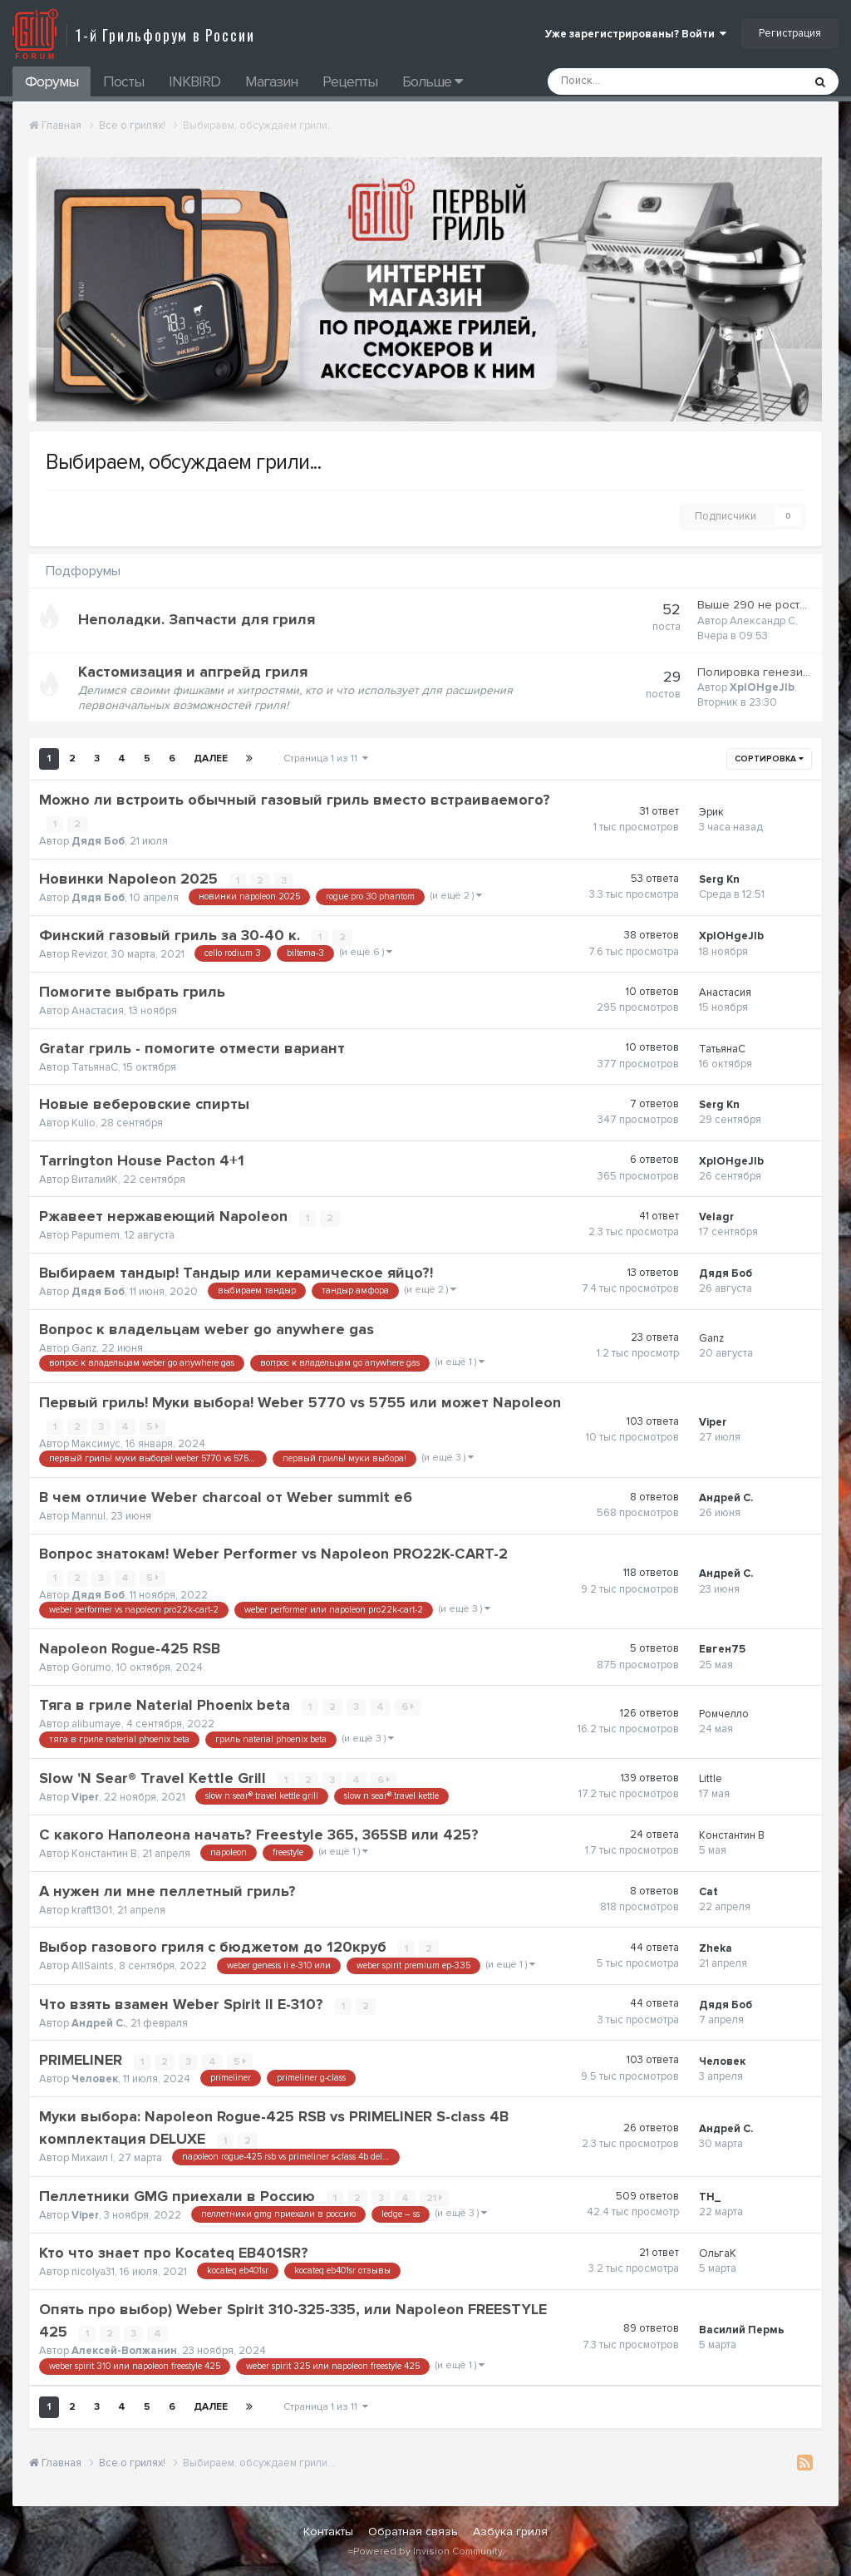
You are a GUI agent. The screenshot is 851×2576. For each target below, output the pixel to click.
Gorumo (91, 1667)
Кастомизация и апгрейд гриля (192, 671)
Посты (123, 81)
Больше (432, 81)
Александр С (762, 621)
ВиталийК (94, 1179)
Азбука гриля (510, 2531)
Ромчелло (724, 1714)
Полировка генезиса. (757, 672)
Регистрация (790, 33)
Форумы (51, 81)
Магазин (271, 81)
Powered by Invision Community (428, 2551)
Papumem (95, 1235)
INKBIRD (194, 81)
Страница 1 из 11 (325, 758)
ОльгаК (717, 2253)
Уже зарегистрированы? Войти (635, 34)
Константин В (104, 1853)
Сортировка (769, 759)
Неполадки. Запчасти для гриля (196, 619)
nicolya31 (93, 2271)
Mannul (88, 1516)
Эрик (711, 812)
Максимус (96, 1444)
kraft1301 (91, 1910)
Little (710, 1778)
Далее (211, 758)
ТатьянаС (94, 1067)
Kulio (83, 1123)
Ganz (83, 1348)
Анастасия (97, 1010)
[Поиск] (630, 81)
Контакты (328, 2531)
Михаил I (92, 2158)
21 (435, 2198)
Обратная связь (413, 2531)
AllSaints (92, 1966)
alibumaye (96, 1724)
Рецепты (349, 81)
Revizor (88, 954)
